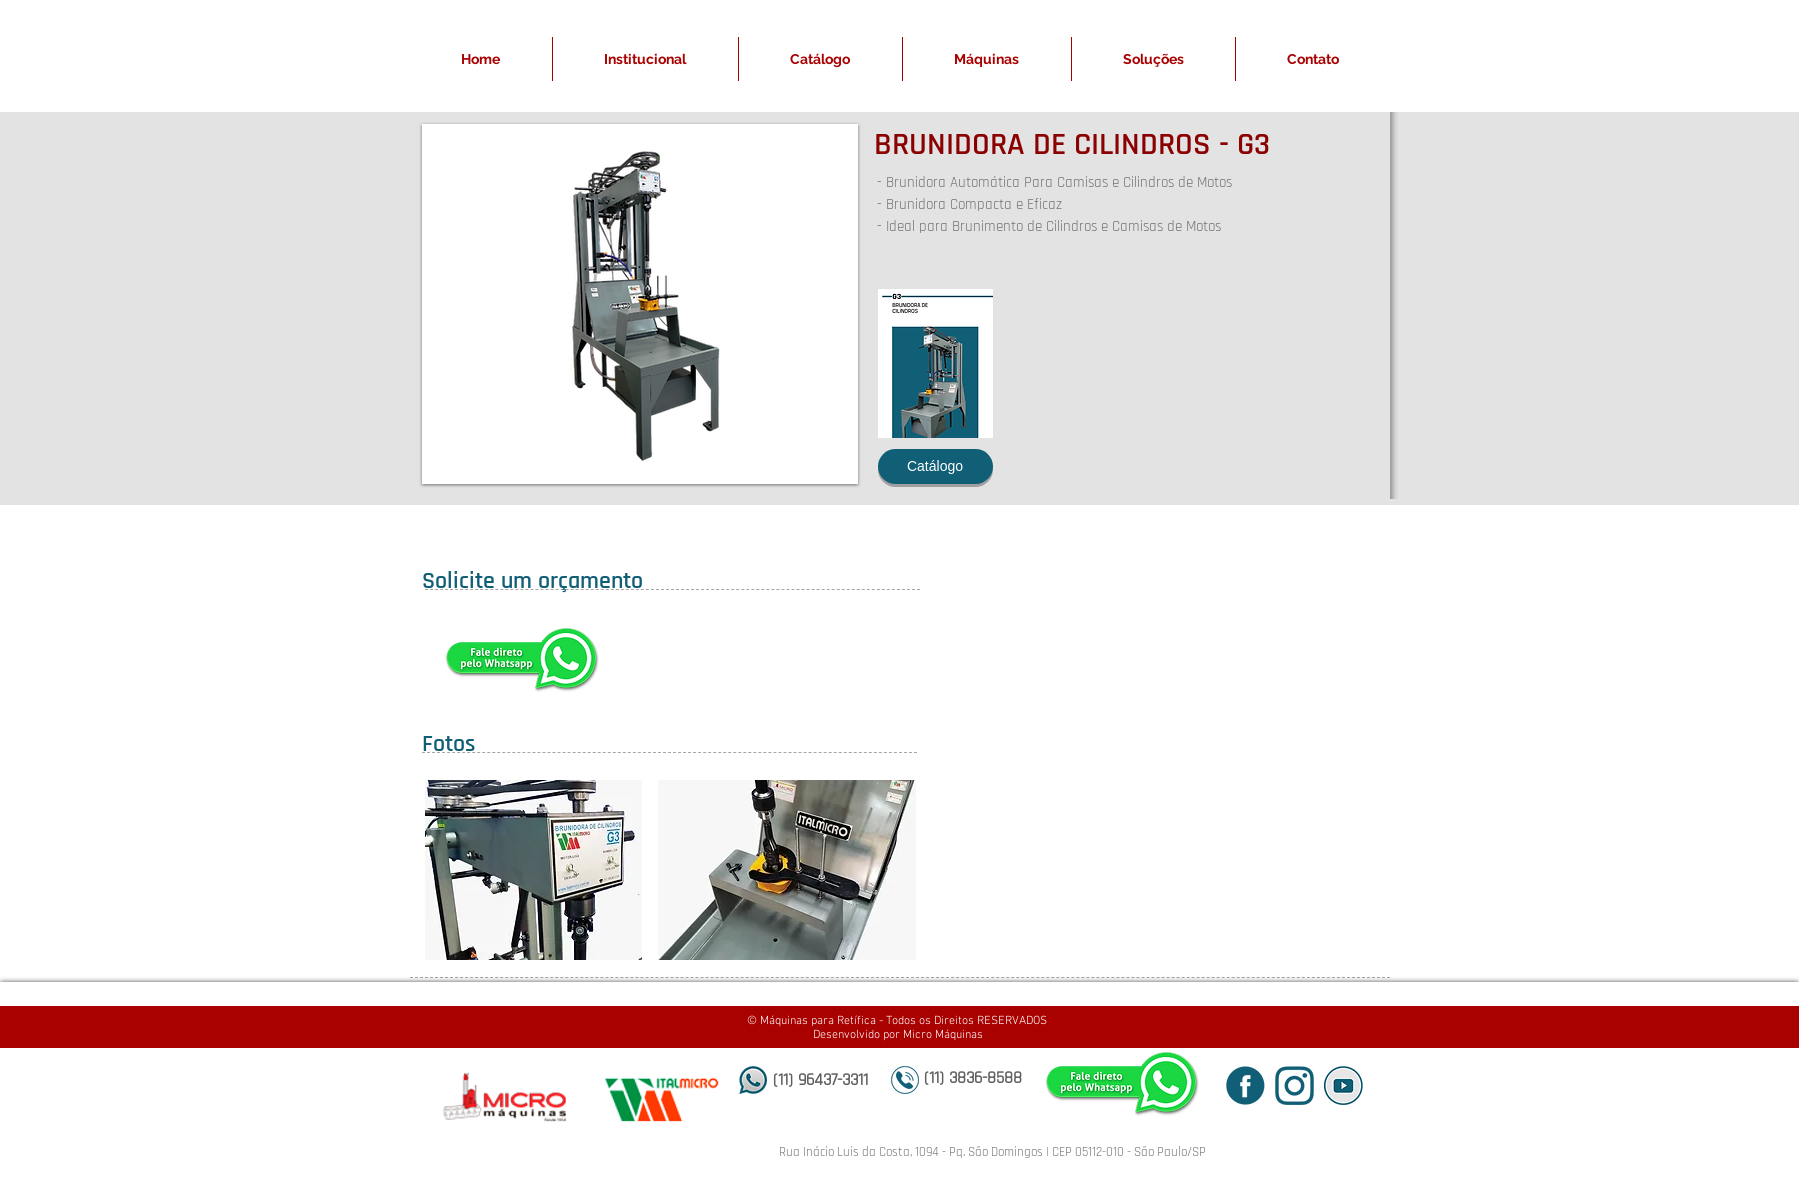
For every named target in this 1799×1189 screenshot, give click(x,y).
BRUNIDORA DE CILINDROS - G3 (1072, 144)
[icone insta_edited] (1294, 1085)
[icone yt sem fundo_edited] (1343, 1085)
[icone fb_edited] (1245, 1085)
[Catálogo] (935, 466)
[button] (640, 304)
